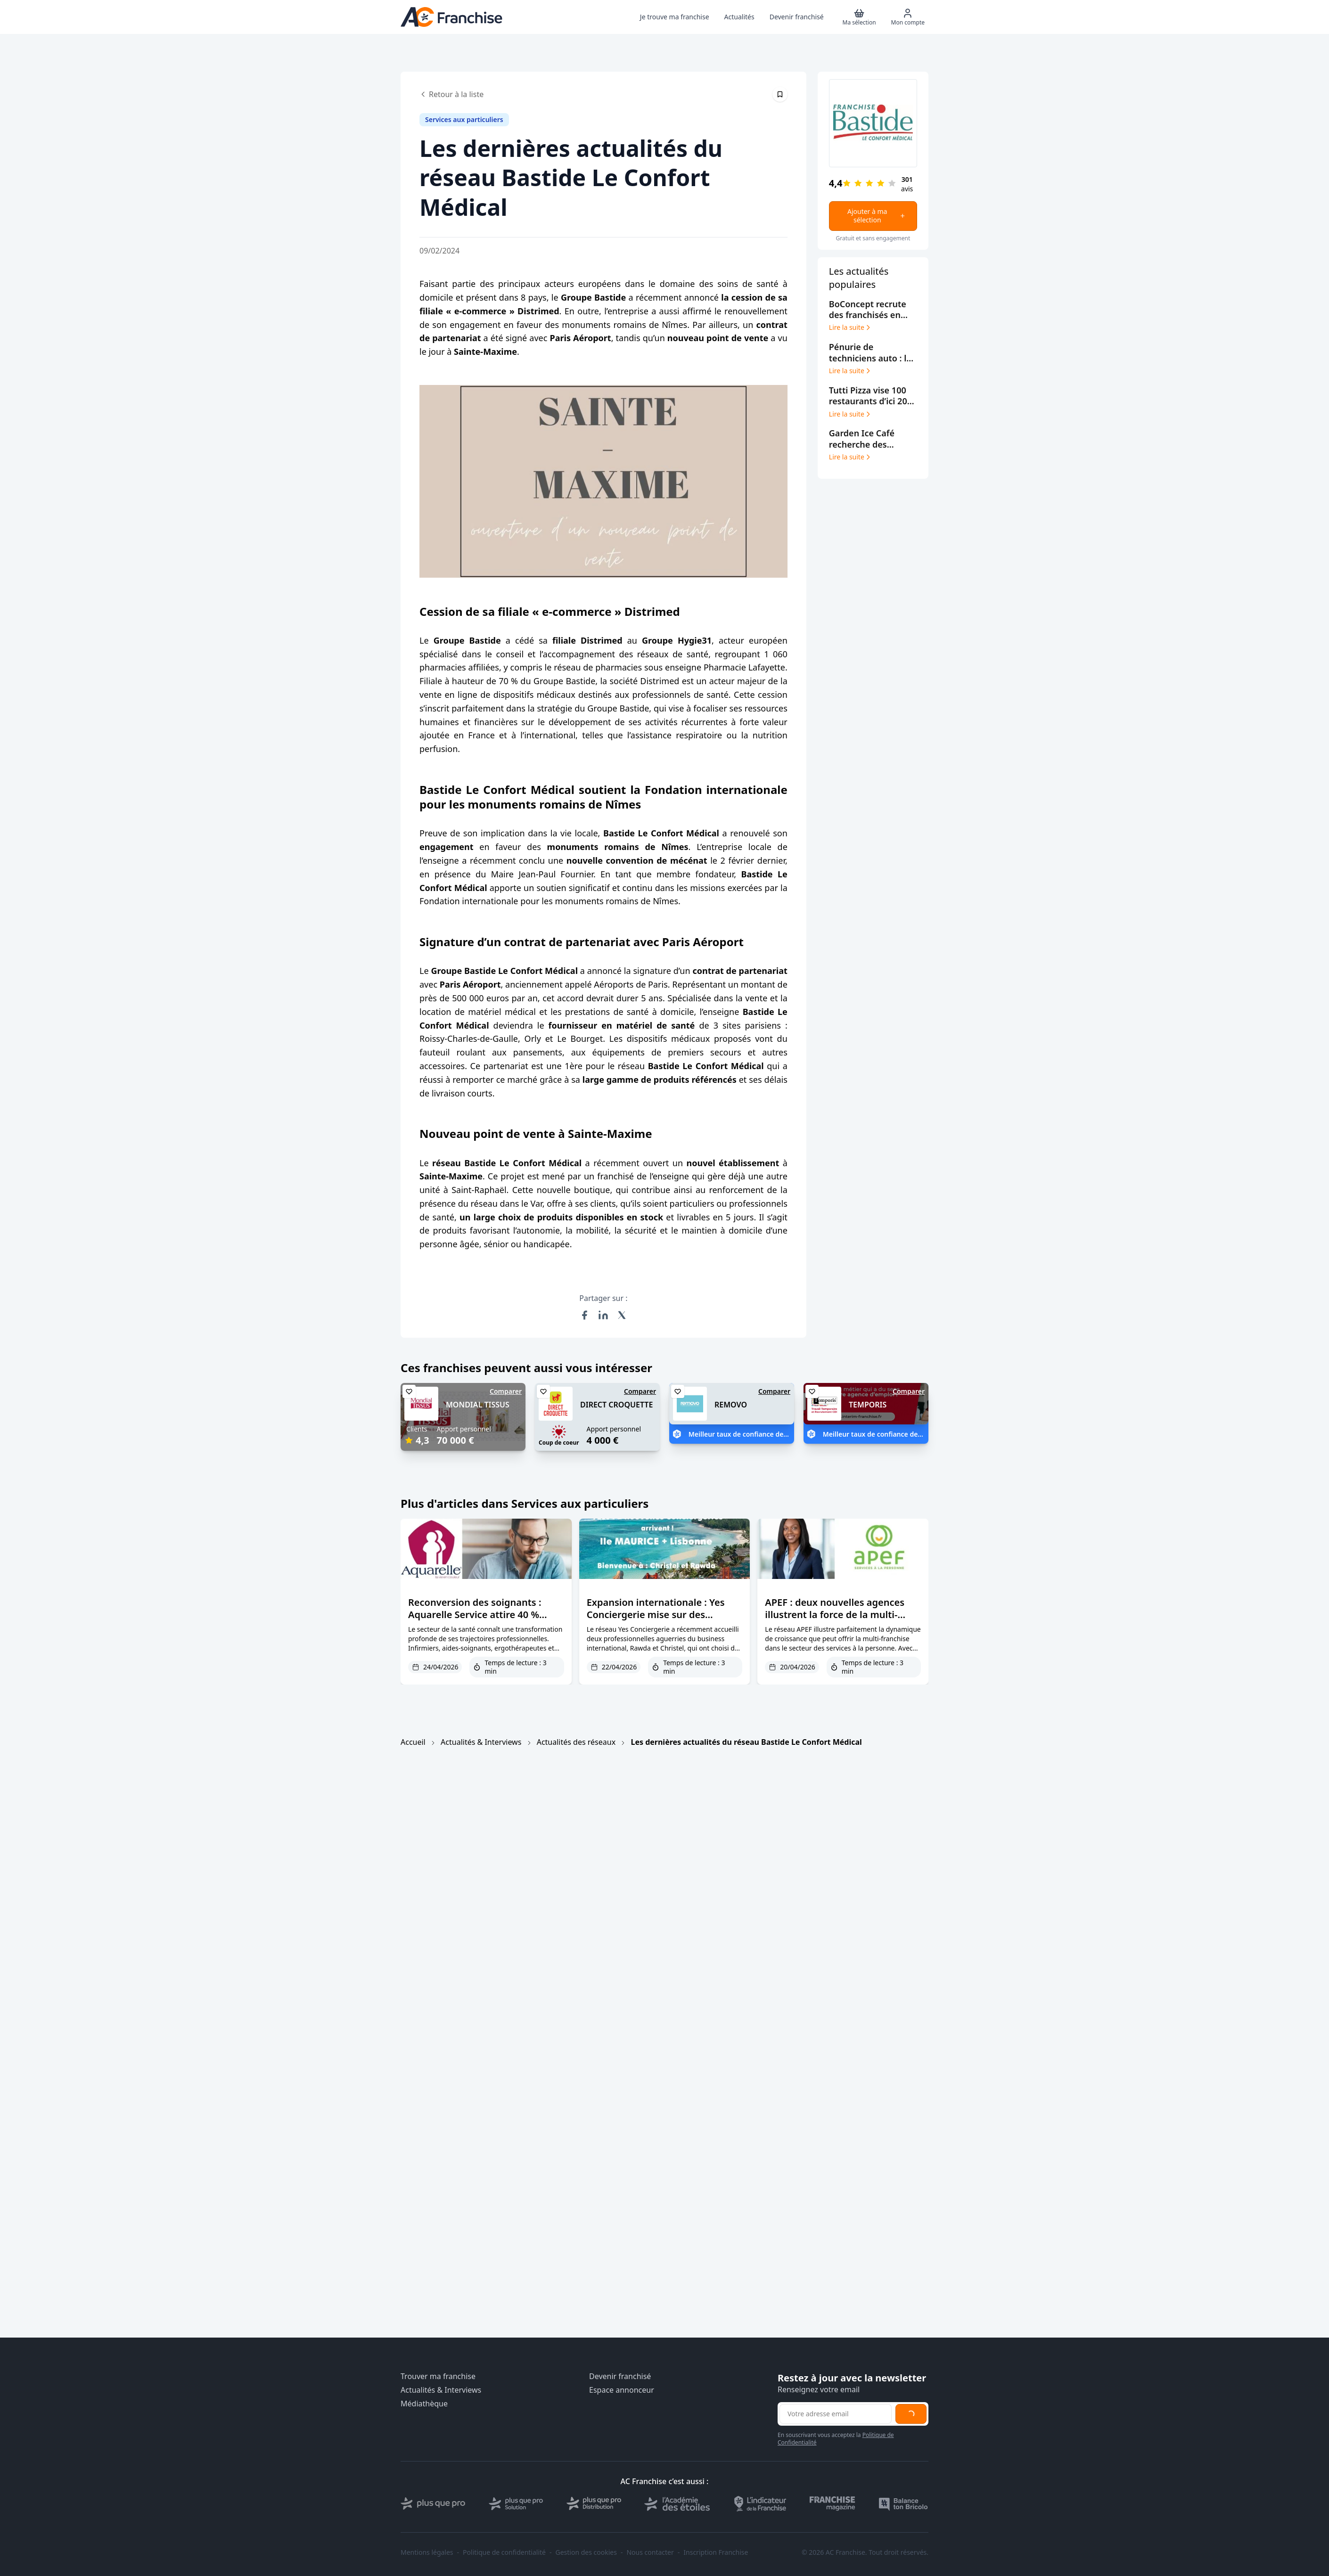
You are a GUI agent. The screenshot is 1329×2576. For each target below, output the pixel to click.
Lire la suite (850, 327)
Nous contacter (649, 2552)
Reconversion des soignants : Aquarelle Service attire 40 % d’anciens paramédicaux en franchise (474, 1620)
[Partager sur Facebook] (584, 1315)
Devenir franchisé (620, 2376)
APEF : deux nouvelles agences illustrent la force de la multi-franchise (834, 1614)
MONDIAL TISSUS (477, 1404)
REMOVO (730, 1404)
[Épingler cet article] (780, 94)
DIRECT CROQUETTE (616, 1404)
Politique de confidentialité (504, 2552)
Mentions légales (427, 2552)
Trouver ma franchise (438, 2376)
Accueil (413, 1742)
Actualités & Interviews (481, 1742)
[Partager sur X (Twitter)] (622, 1315)
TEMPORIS (867, 1404)
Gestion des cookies (586, 2552)
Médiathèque (424, 2404)
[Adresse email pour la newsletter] (835, 2414)
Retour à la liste (451, 94)
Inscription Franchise (715, 2552)
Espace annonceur (621, 2390)
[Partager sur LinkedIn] (603, 1315)
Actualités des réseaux (576, 1742)
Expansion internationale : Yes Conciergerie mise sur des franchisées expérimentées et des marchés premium (664, 1620)
